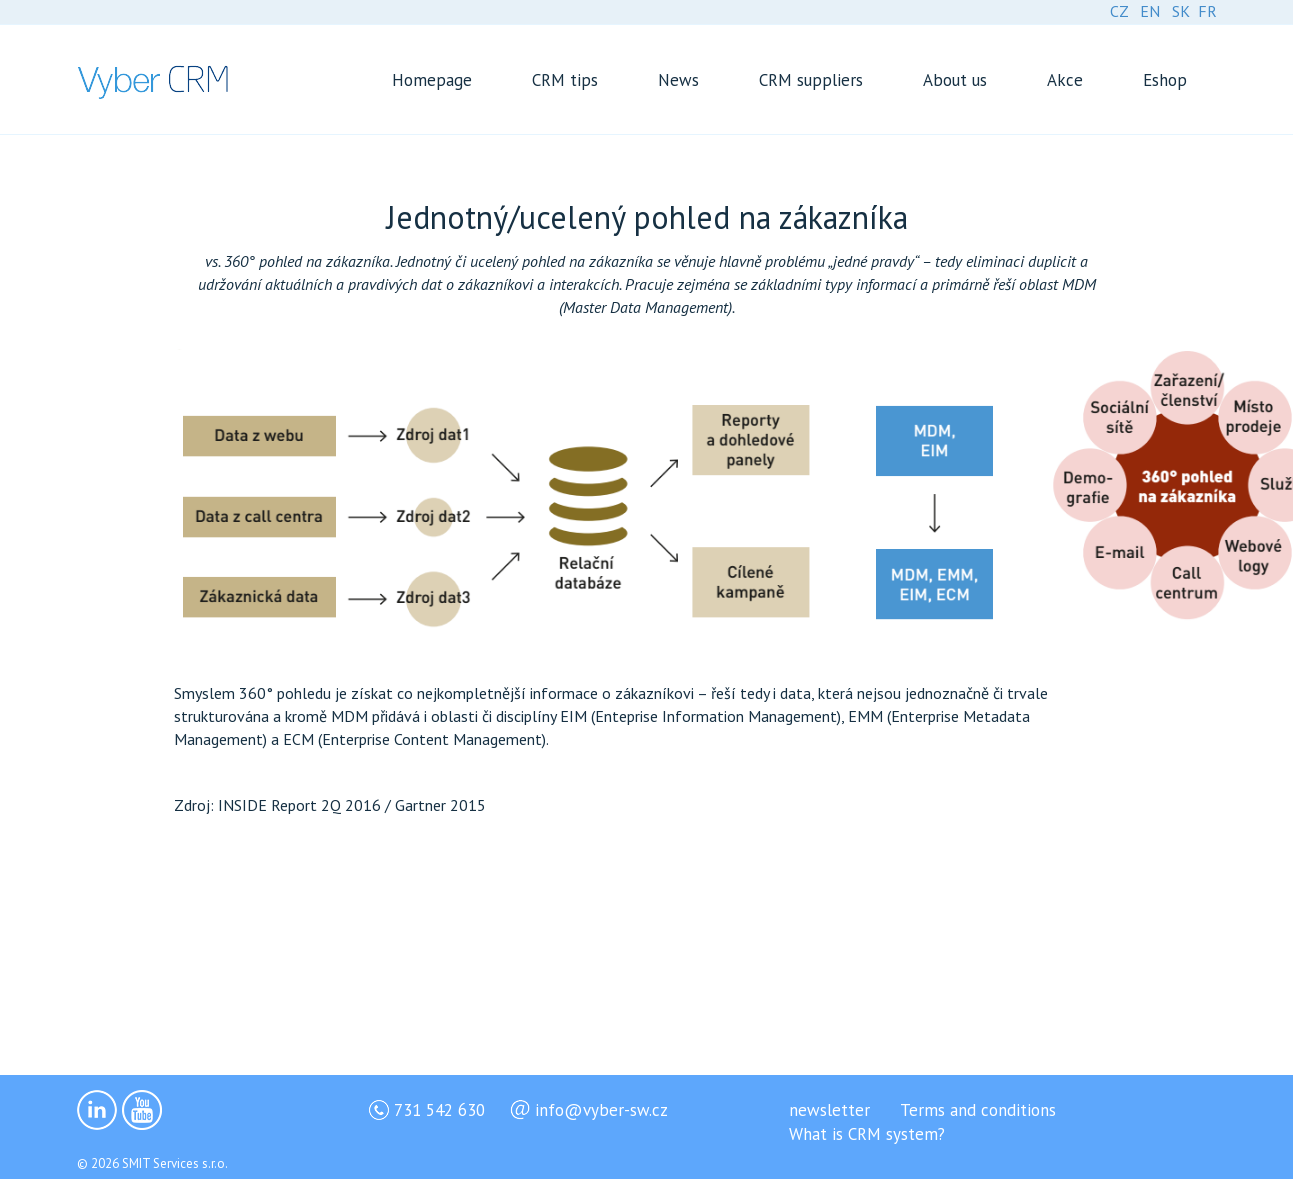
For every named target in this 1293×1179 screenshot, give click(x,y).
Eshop (1165, 80)
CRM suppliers (811, 80)
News (678, 80)
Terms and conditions (978, 1110)
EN (1150, 11)
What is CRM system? (867, 1134)
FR (1207, 11)
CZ (1119, 11)
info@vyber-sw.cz (601, 1110)
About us (955, 80)
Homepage (432, 80)
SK (1181, 11)
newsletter (829, 1110)
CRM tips (565, 80)
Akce (1065, 80)
